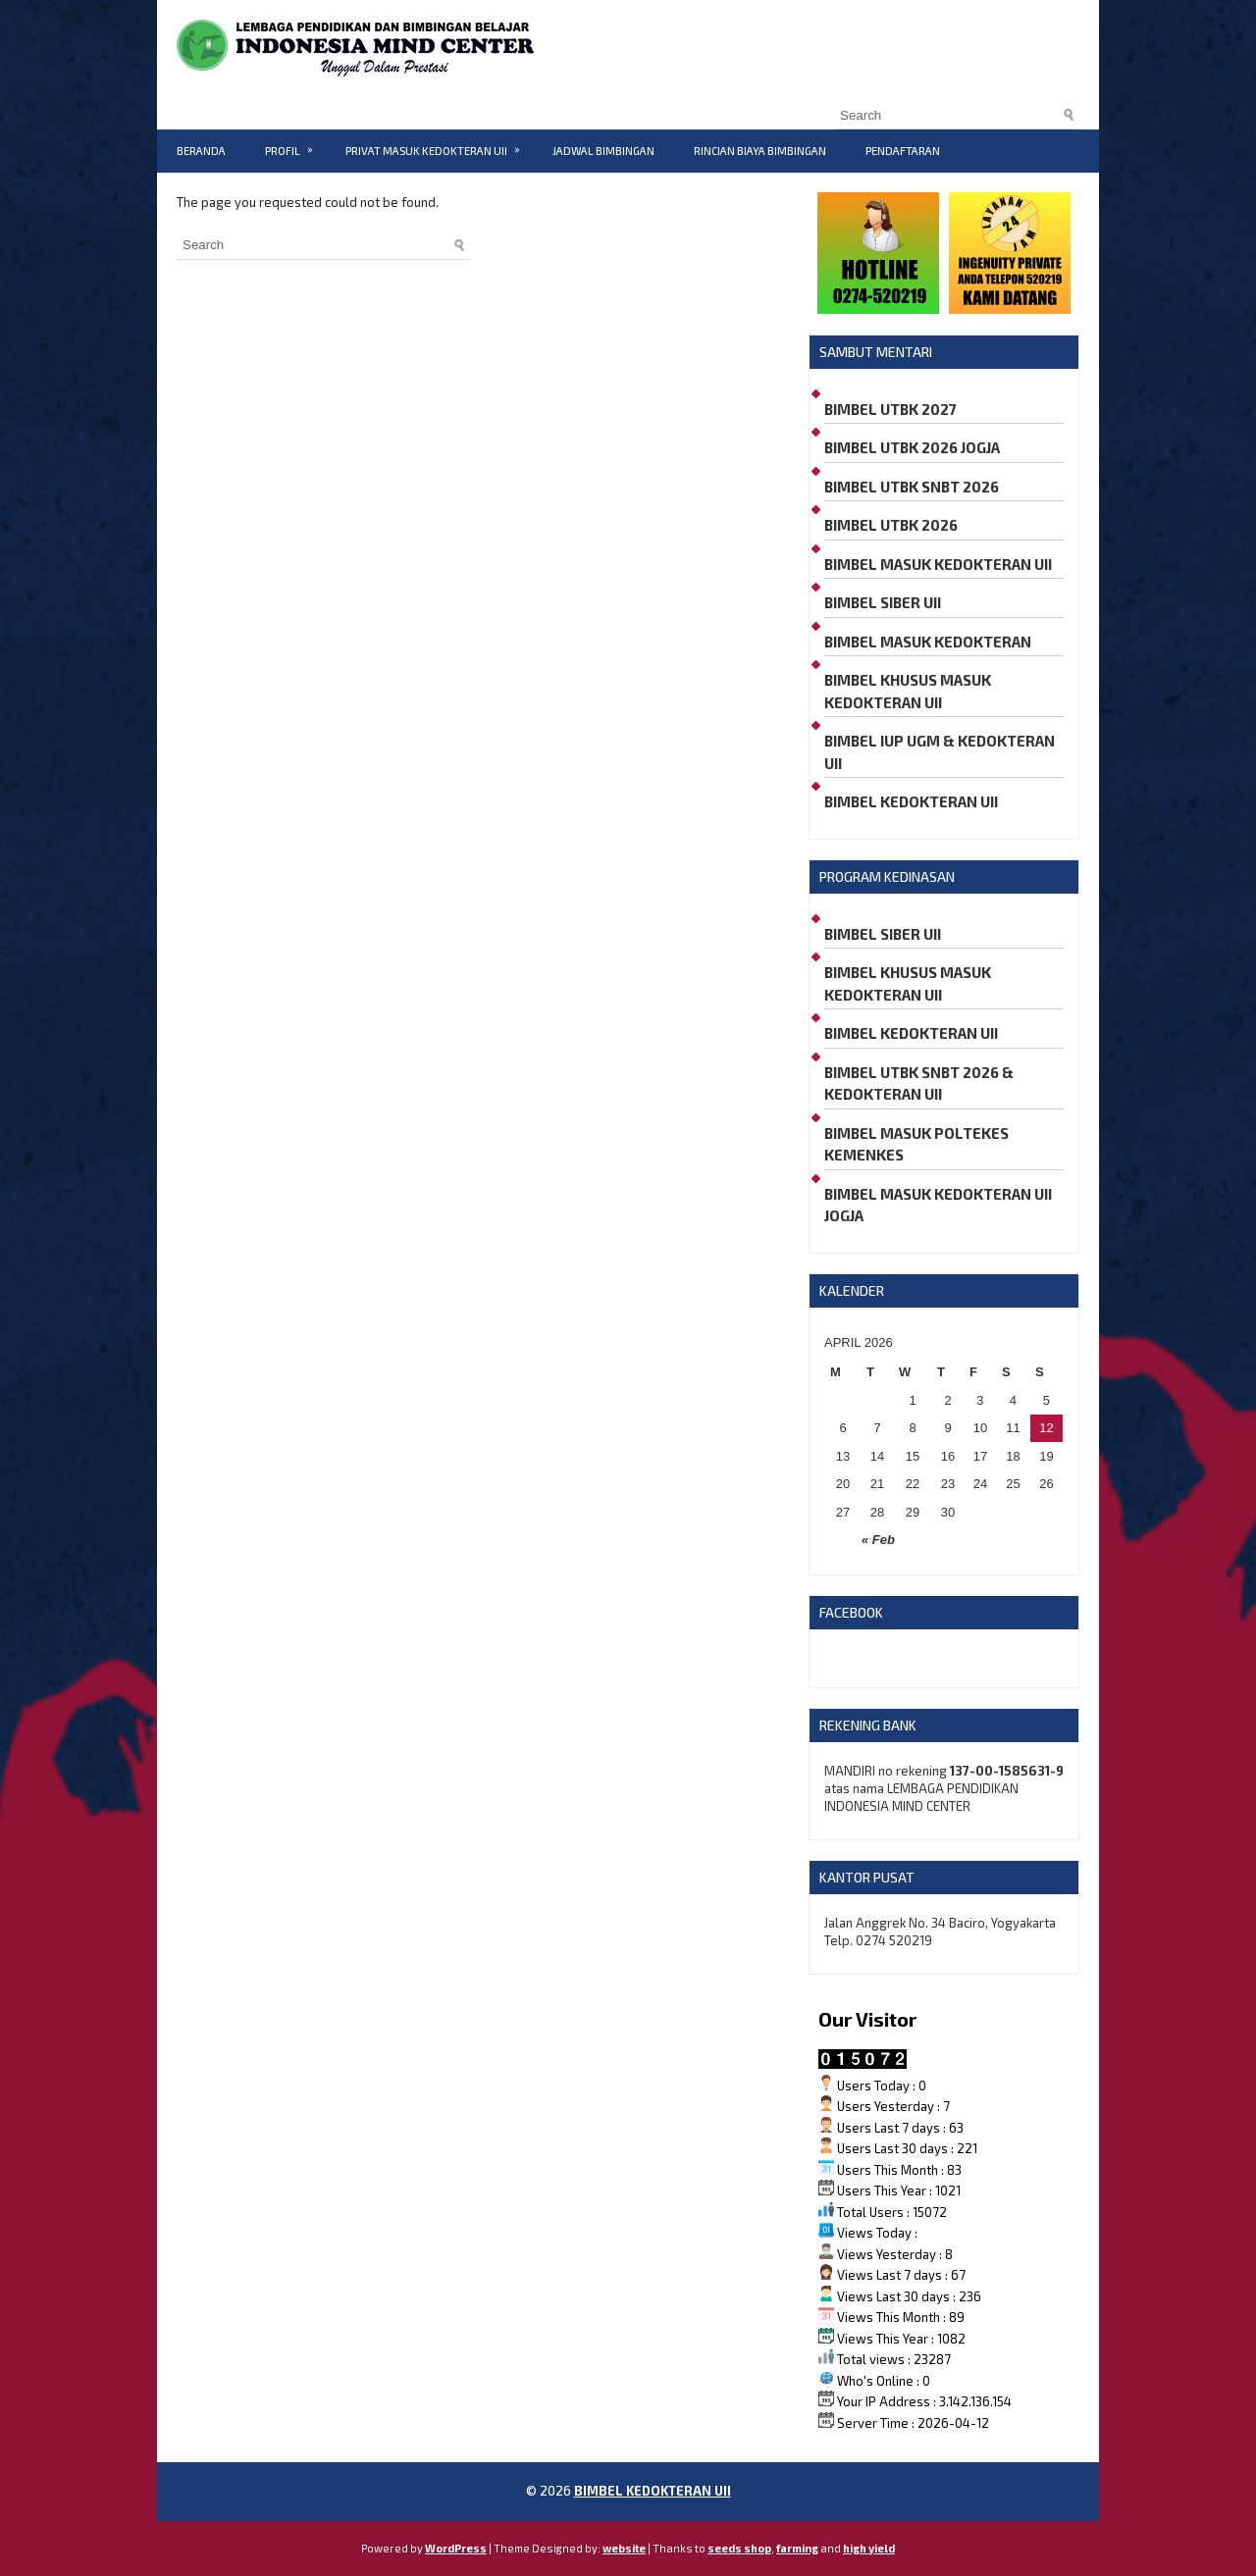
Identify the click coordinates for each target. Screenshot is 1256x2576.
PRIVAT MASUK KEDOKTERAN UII (439, 143)
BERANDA (201, 150)
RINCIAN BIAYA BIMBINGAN (760, 150)
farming (797, 2548)
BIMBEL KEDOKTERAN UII (911, 801)
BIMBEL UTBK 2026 (891, 525)
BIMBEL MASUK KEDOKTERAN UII (938, 564)
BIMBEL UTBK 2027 (890, 409)
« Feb (878, 1539)
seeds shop (739, 2548)
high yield (869, 2548)
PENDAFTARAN (902, 150)
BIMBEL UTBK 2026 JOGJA (912, 447)
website (624, 2548)
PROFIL (295, 143)
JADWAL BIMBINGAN (603, 150)
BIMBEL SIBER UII (882, 602)
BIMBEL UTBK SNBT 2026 (911, 486)
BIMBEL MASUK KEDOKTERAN (927, 641)
